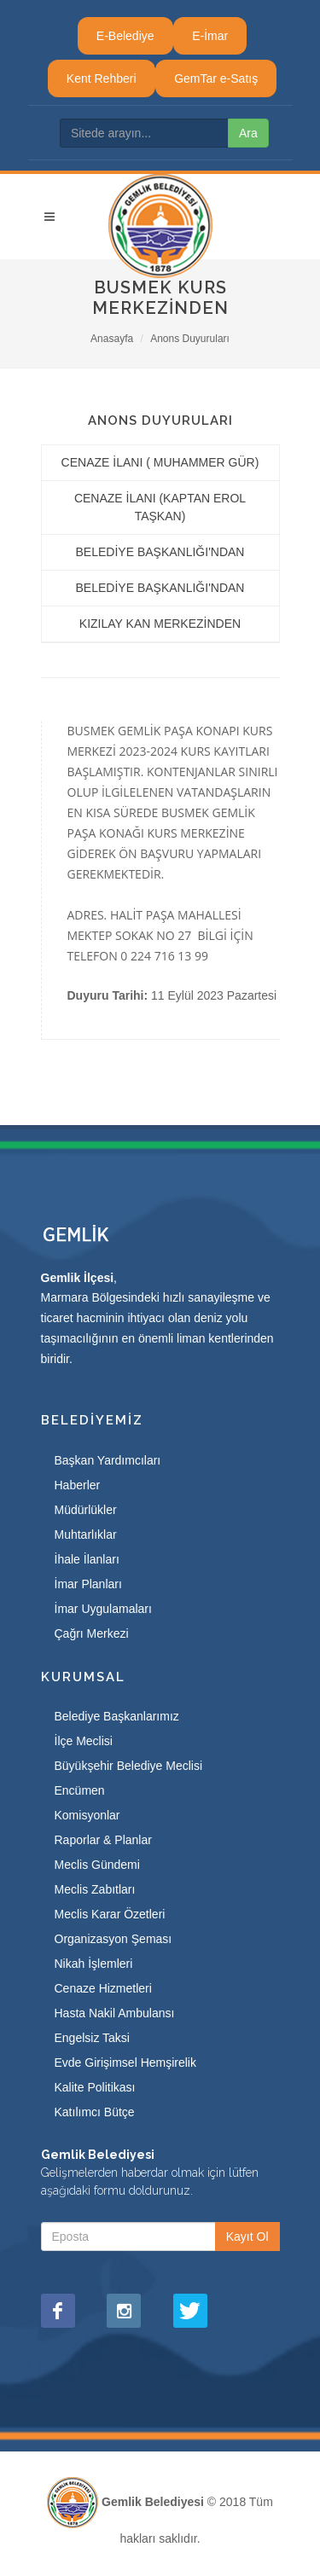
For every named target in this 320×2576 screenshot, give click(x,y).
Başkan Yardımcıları (108, 1460)
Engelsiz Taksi (92, 2038)
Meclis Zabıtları (95, 1889)
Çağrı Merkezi (92, 1633)
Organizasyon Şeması (113, 1939)
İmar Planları (88, 1584)
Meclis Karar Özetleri (110, 1914)
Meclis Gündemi (97, 1864)
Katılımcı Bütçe (95, 2112)
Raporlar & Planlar (103, 1840)
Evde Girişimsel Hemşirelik (125, 2062)
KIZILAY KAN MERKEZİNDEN (160, 623)
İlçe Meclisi (84, 1741)
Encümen (80, 1790)
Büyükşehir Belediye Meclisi (129, 1765)
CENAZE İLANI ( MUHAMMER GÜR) (160, 462)
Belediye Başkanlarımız (117, 1716)
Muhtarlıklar (86, 1534)
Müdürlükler (86, 1510)
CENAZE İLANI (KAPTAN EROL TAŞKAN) (160, 507)
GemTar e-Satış (216, 78)
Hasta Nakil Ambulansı (115, 2013)
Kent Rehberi (102, 78)
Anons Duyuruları (190, 339)
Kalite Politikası (95, 2087)
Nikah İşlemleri (94, 1963)
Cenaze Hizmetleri (103, 1988)
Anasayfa (111, 339)
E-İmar (210, 36)
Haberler (78, 1485)
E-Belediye (125, 36)
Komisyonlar (87, 1815)
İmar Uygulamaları (103, 1609)
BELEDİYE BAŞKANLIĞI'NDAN (160, 552)
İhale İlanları (87, 1559)
